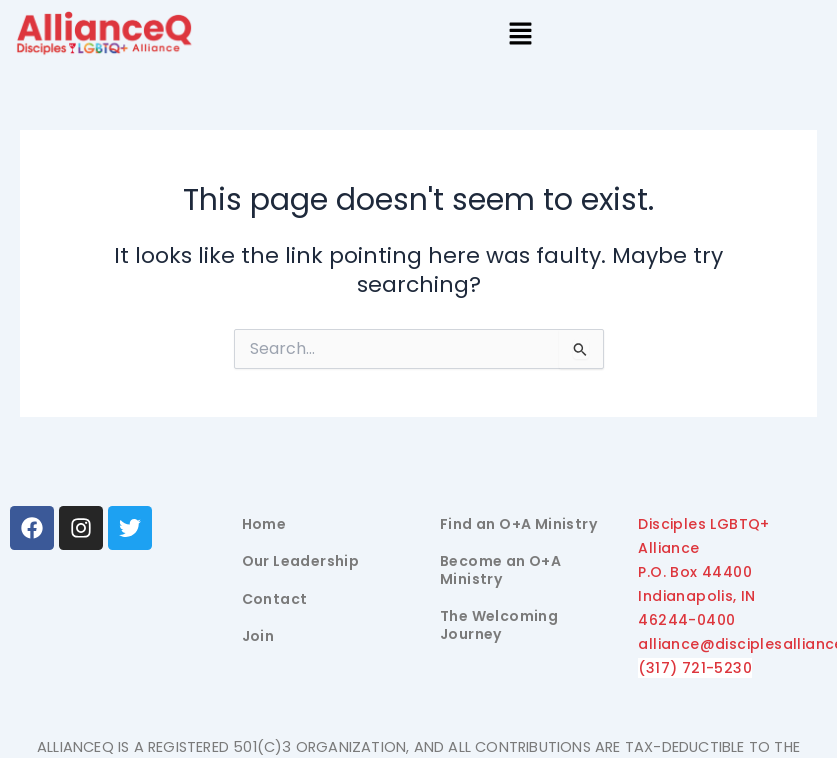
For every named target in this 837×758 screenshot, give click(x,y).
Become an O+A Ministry (500, 570)
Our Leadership (301, 561)
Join (258, 636)
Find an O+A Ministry (518, 524)
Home (264, 524)
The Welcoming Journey (499, 625)
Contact (275, 599)
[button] (520, 36)
